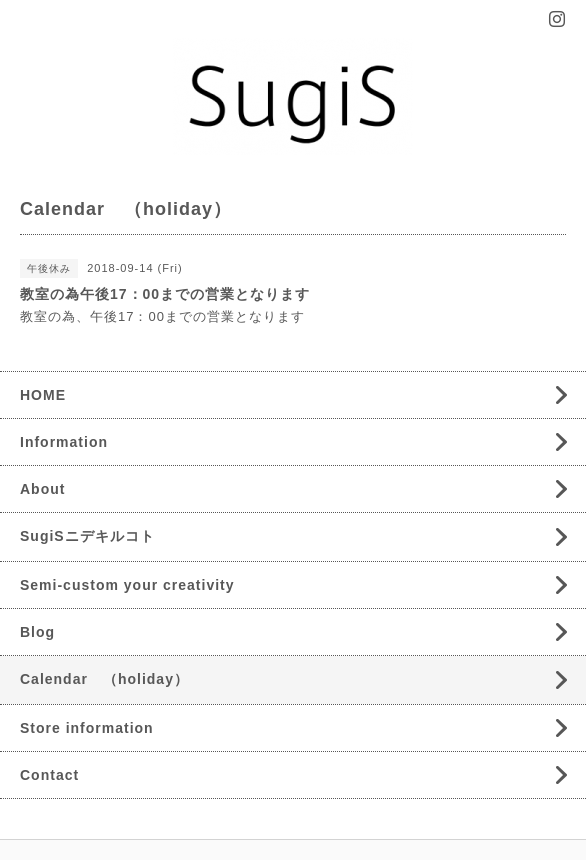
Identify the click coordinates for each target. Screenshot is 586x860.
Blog (37, 632)
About (42, 489)
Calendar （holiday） (104, 679)
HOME (43, 395)
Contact (49, 775)
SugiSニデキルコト (87, 536)
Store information (87, 728)
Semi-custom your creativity (127, 585)
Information (64, 442)
